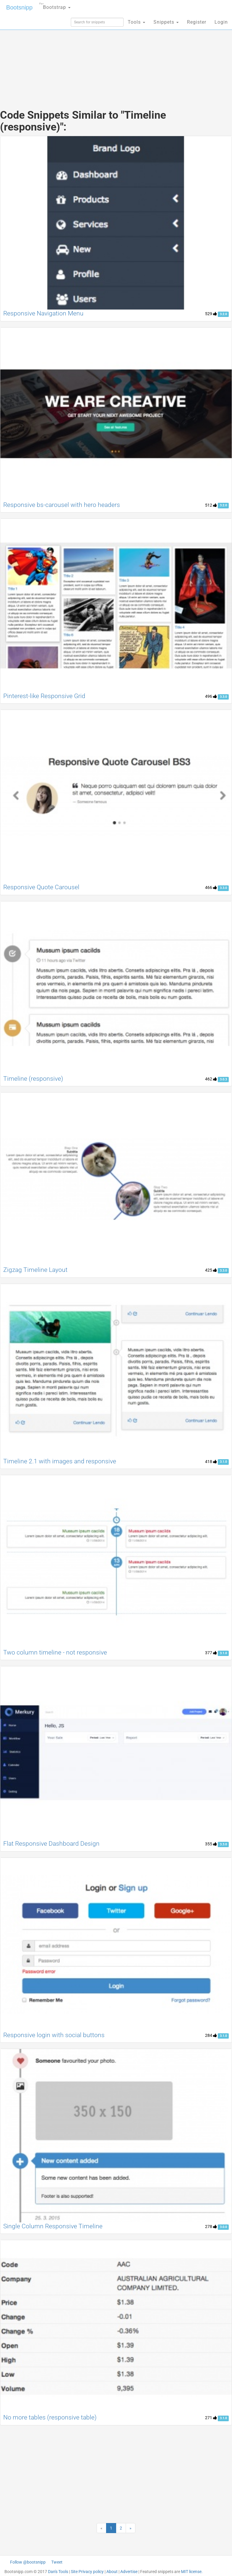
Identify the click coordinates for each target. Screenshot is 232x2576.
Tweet (57, 2562)
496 (211, 696)
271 (211, 2417)
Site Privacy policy (87, 2571)
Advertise (128, 2571)
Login (221, 22)
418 (211, 1461)
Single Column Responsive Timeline (53, 2226)
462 (211, 1079)
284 (211, 2035)
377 (211, 1652)
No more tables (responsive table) (50, 2417)
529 (211, 313)
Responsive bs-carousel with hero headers (61, 504)
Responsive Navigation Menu (43, 313)
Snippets (166, 22)
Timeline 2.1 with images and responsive (59, 1461)
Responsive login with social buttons (54, 2035)
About (112, 2571)
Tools (136, 22)
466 (211, 887)
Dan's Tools (58, 2571)
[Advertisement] (116, 56)
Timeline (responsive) (33, 1078)
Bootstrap (55, 5)
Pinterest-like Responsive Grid (44, 696)
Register (196, 22)
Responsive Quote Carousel (41, 887)
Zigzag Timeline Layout (35, 1269)
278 (211, 2226)
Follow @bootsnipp (28, 2562)
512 (211, 505)
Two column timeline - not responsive (55, 1652)
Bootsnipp (19, 7)
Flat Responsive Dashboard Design (51, 1843)
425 (211, 1270)
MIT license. (192, 2571)
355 (211, 1844)
